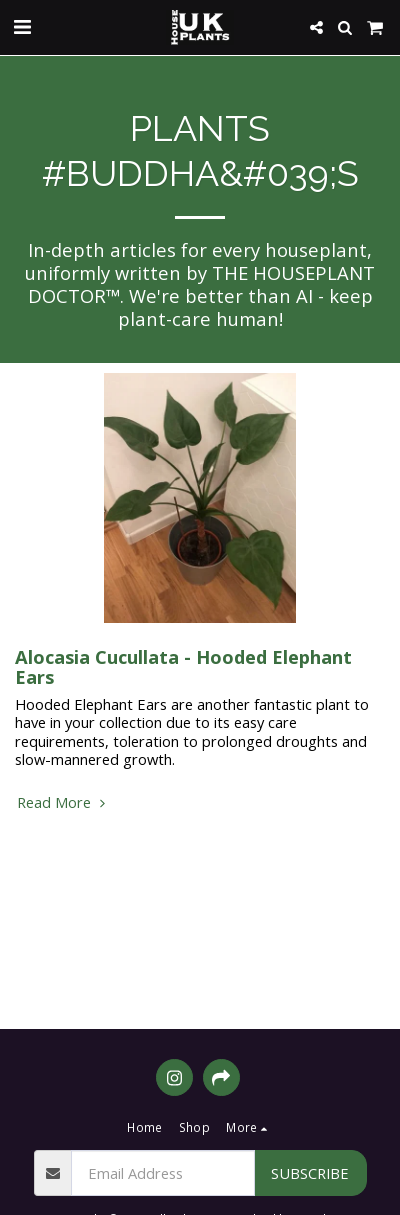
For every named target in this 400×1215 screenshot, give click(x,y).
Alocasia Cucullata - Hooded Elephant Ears (183, 666)
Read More (63, 802)
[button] (22, 26)
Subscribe (310, 1173)
